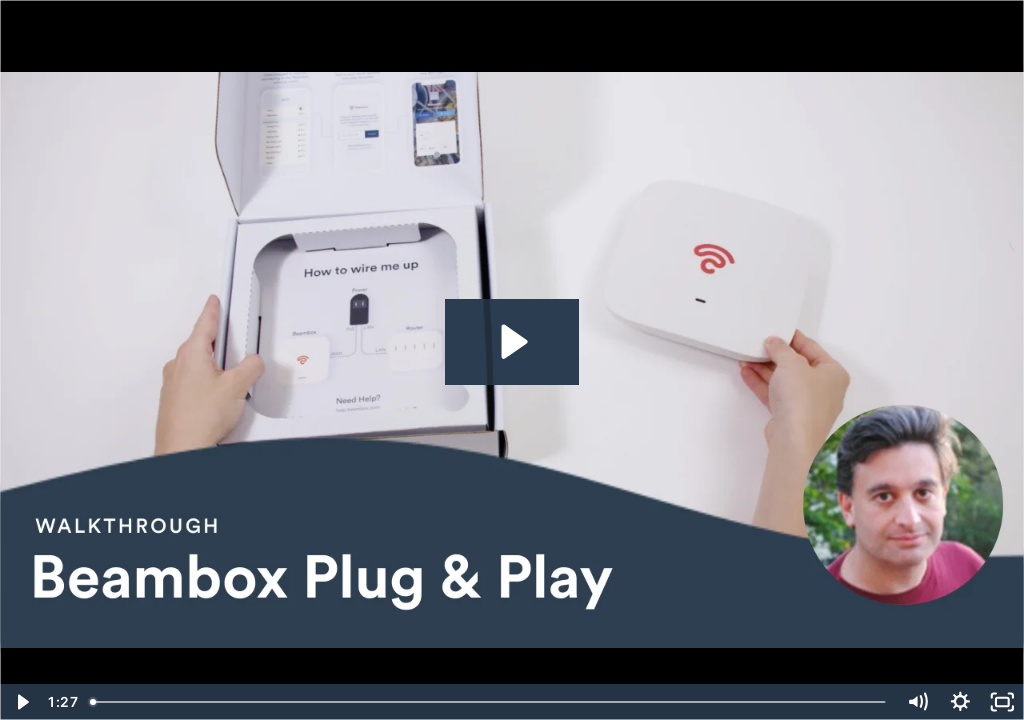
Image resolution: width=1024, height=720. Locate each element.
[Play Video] (21, 702)
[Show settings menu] (960, 702)
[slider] (489, 702)
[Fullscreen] (1002, 702)
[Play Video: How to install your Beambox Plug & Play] (511, 341)
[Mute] (917, 702)
